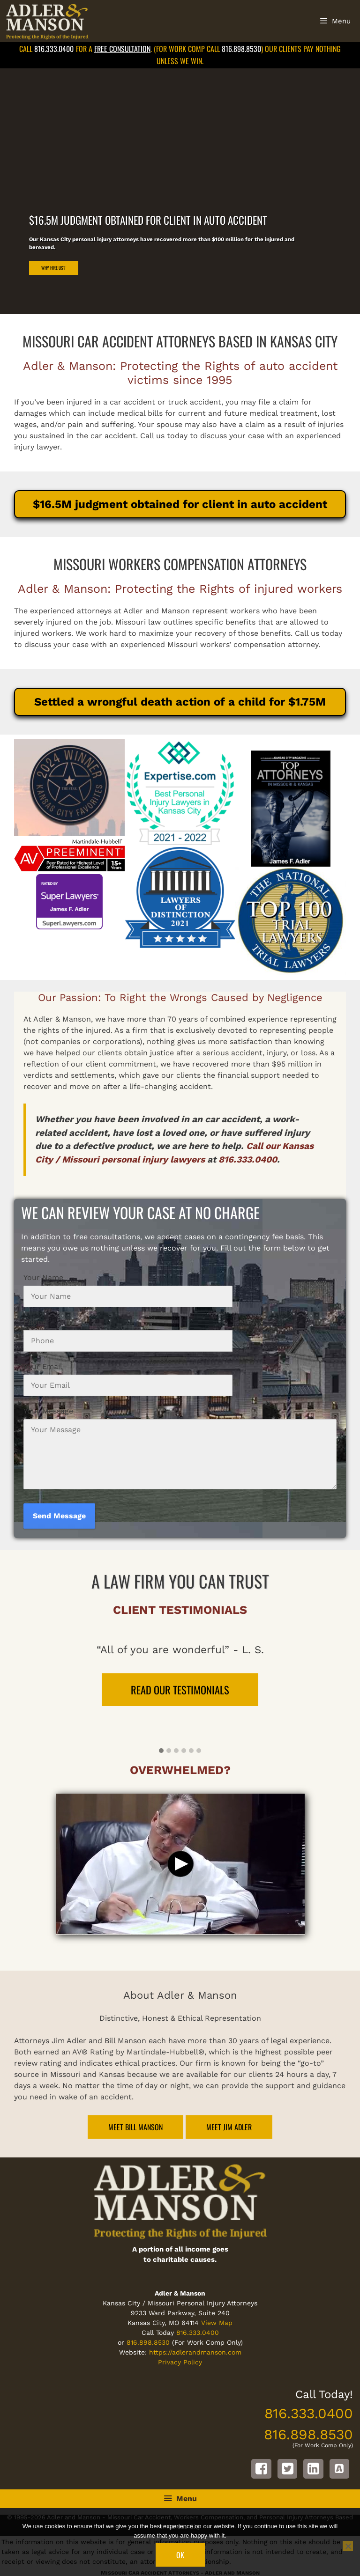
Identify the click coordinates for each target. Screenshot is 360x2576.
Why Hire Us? (53, 268)
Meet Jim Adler (229, 2127)
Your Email (42, 1366)
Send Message (59, 1515)
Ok (180, 2555)
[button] (161, 1751)
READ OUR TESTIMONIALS (180, 1689)
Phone (34, 1321)
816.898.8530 (241, 48)
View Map (216, 2322)
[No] (348, 2546)
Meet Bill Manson (135, 2127)
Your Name (43, 1277)
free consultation (122, 48)
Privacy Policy (180, 2362)
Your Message (48, 1410)
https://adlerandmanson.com (195, 2352)
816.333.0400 (54, 48)
